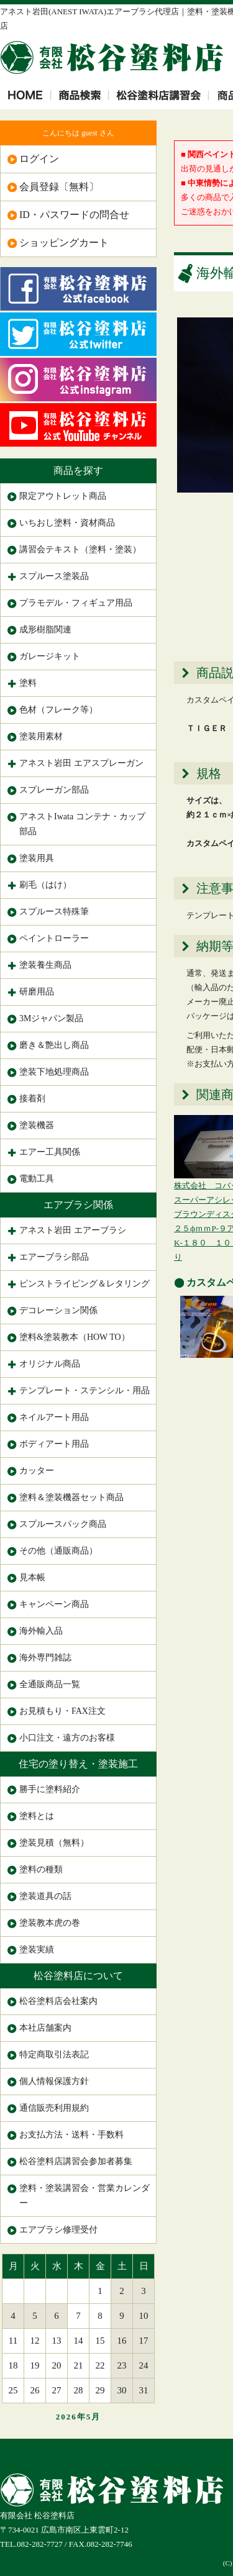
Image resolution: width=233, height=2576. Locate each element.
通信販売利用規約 (54, 2108)
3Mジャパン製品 (51, 1018)
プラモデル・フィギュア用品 (75, 603)
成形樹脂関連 (45, 629)
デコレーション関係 (58, 1310)
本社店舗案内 (45, 2027)
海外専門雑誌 (45, 1657)
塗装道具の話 (45, 1896)
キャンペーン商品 (54, 1604)
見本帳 (32, 1577)
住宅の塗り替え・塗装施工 (78, 1764)
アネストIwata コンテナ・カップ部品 (82, 824)
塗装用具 (36, 858)
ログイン (39, 158)
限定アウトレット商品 (62, 496)
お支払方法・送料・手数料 (71, 2134)
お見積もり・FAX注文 (62, 1711)
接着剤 (32, 1098)
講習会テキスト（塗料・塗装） (80, 549)
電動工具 (36, 1178)
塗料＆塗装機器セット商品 (71, 1497)
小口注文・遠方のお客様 (67, 1737)
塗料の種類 (41, 1869)
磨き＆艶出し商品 (54, 1045)
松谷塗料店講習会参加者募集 (75, 2161)
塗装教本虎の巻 (49, 1922)
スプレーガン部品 (54, 789)
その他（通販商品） (58, 1550)
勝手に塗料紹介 (49, 1789)
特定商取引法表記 (54, 2054)
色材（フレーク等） (58, 709)
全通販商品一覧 (49, 1684)
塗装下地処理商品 (54, 1071)
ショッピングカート (64, 242)
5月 (93, 2416)
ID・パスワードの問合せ (74, 214)
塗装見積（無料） (54, 1842)
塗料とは (36, 1816)
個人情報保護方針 (54, 2081)
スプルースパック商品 (62, 1524)
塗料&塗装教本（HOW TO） (74, 1337)
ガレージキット (49, 656)
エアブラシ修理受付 (58, 2229)
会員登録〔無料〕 (59, 186)
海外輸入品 (41, 1631)
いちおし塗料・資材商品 (67, 522)
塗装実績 (36, 1949)
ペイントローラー (54, 938)
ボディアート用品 (54, 1444)
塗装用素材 (41, 736)
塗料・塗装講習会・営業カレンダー (84, 2195)
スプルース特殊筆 (54, 911)
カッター (36, 1470)
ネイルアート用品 (54, 1417)
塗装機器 (36, 1125)
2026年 (71, 2416)
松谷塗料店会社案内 (58, 2001)
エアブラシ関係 (78, 1204)
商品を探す (78, 470)
